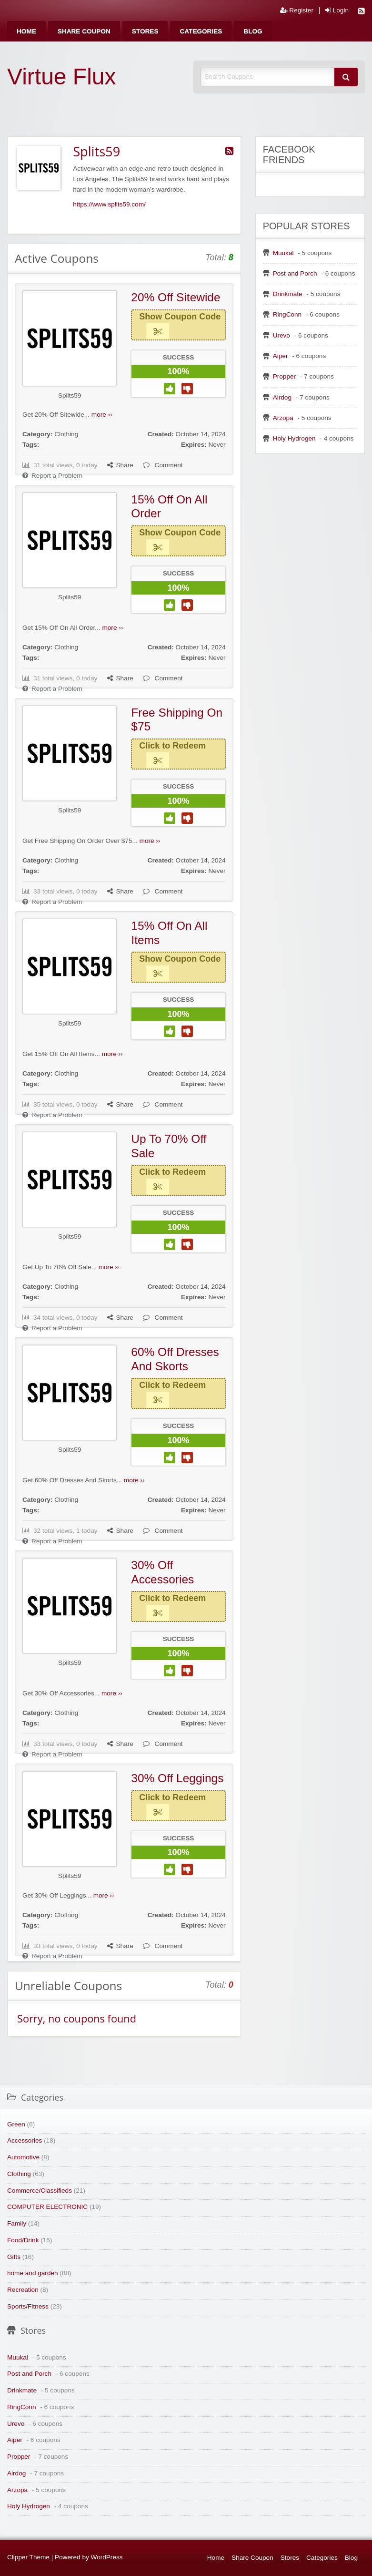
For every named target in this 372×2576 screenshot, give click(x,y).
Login (337, 10)
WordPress (107, 2557)
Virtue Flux (61, 76)
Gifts (13, 2256)
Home (26, 31)
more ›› (101, 414)
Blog (252, 31)
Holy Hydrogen (294, 438)
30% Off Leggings (177, 1778)
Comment (163, 465)
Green (16, 2124)
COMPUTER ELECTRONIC (47, 2206)
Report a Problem (52, 475)
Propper (284, 376)
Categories (201, 31)
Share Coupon (84, 31)
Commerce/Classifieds (39, 2190)
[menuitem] (26, 31)
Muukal (283, 253)
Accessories (24, 2140)
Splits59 (69, 395)
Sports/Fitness (28, 2306)
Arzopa (283, 417)
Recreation (23, 2289)
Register (296, 10)
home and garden (32, 2273)
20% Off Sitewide (175, 297)
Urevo (281, 335)
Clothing (66, 434)
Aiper (280, 355)
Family (16, 2223)
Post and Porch (295, 273)
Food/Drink (23, 2240)
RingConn (287, 314)
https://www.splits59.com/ (109, 204)
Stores (145, 31)
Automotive (23, 2157)
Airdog (282, 397)
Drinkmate (287, 294)
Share (120, 465)
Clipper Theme (28, 2557)
